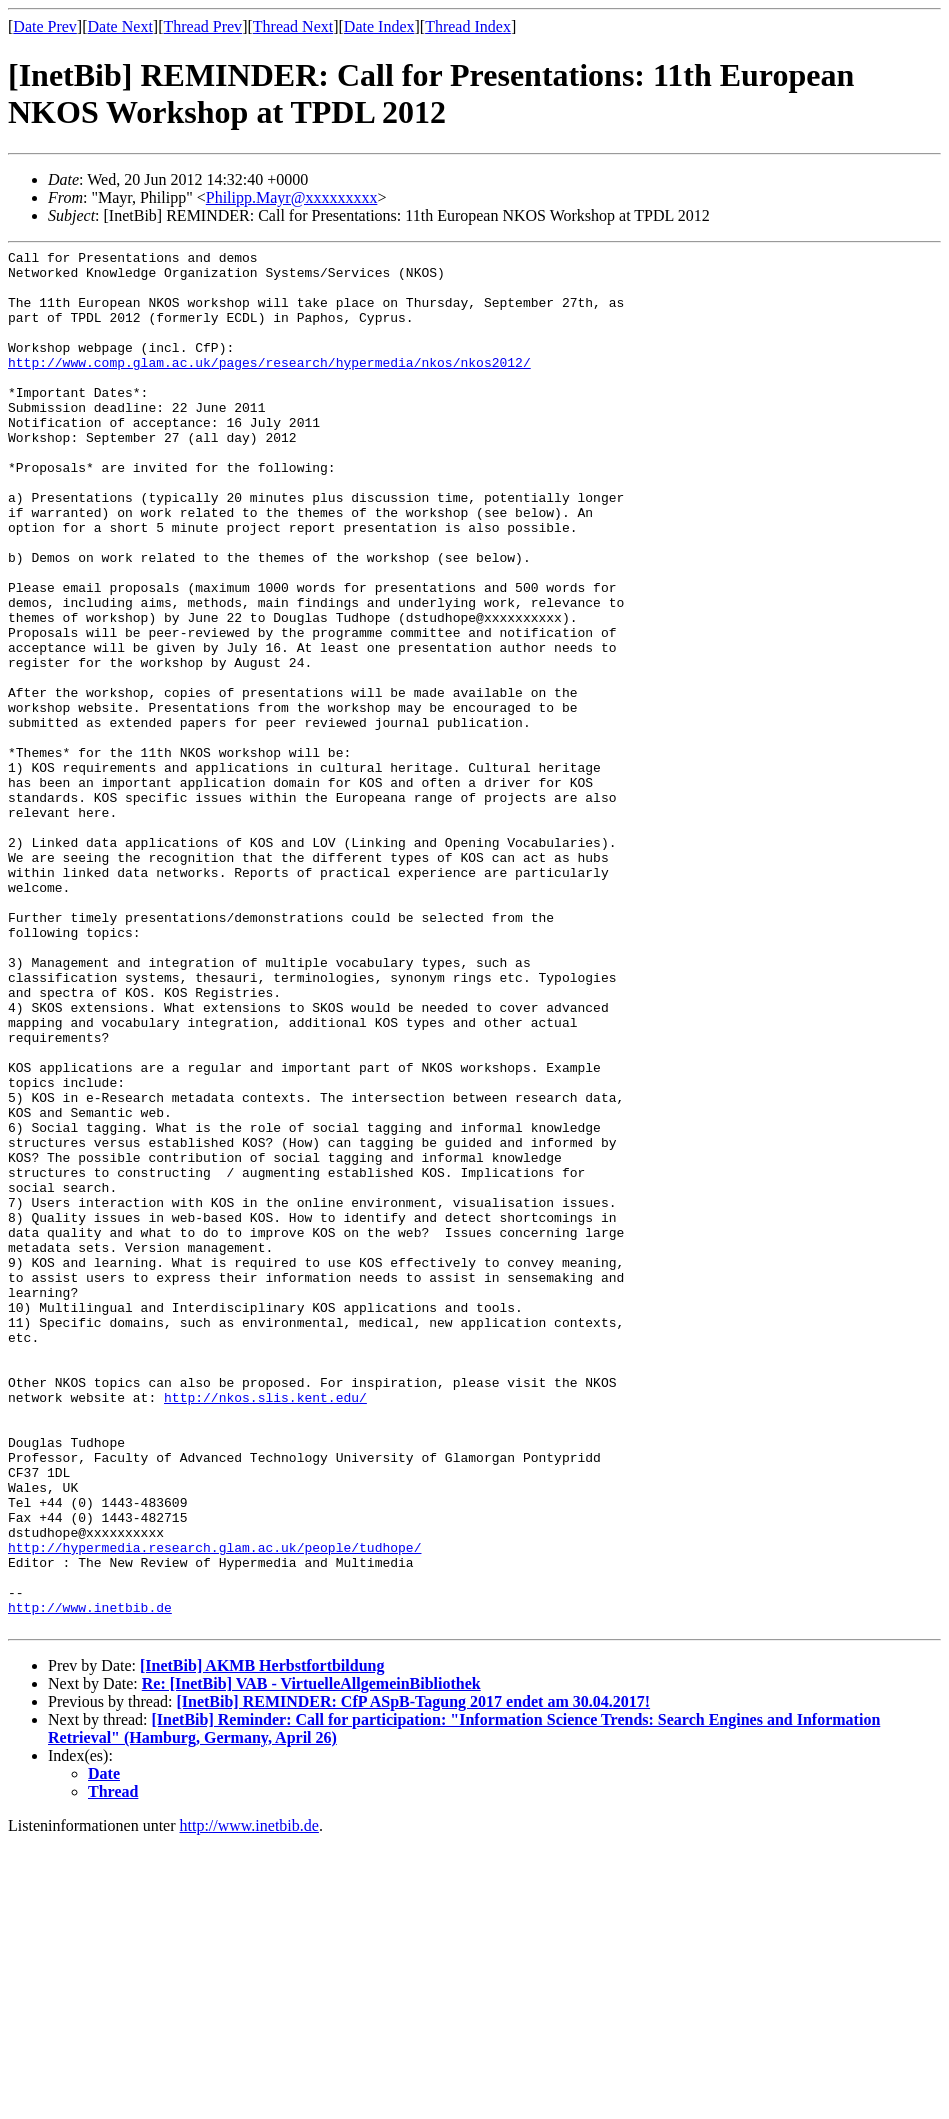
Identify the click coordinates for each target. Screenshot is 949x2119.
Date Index (379, 26)
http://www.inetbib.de (90, 1880)
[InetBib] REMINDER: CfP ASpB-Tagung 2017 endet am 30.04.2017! (413, 1977)
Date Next (120, 26)
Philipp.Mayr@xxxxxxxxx (292, 197)
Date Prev (45, 26)
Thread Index (468, 26)
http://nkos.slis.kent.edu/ (265, 1628)
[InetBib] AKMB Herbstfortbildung (262, 1941)
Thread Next (293, 26)
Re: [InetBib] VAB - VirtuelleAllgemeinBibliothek (311, 1959)
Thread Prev (202, 26)
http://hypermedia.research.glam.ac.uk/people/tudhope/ (214, 1808)
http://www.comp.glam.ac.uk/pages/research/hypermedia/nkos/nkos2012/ (269, 386)
